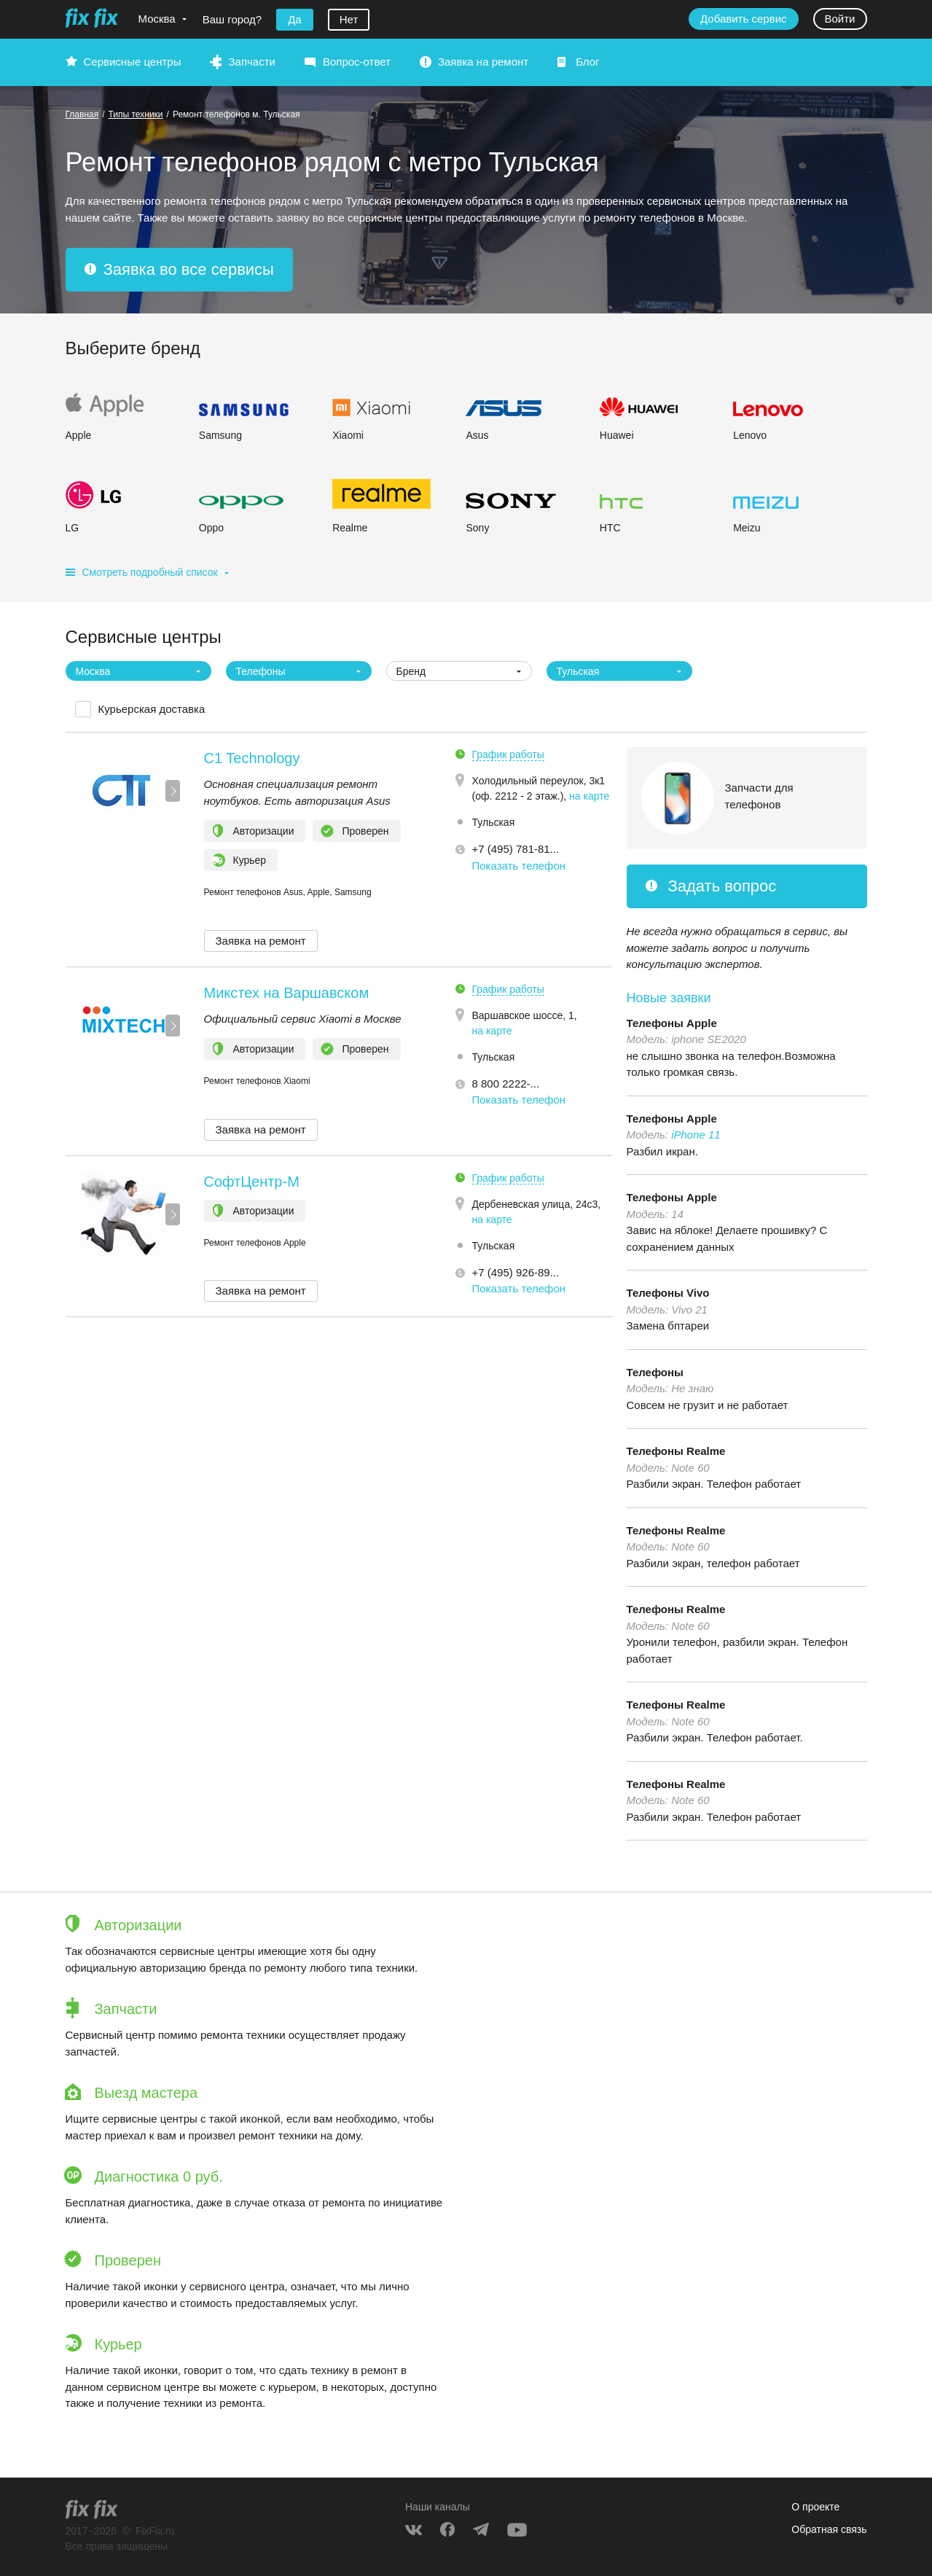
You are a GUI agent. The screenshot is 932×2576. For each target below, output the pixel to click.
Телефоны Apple (672, 1023)
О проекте (815, 2507)
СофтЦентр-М (251, 1182)
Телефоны (655, 1372)
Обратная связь (828, 2529)
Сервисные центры (132, 61)
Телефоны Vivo (668, 1293)
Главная (82, 114)
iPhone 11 (696, 1134)
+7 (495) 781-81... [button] (516, 849)
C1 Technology (252, 758)
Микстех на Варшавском (286, 993)
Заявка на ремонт (483, 61)
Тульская (493, 822)
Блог (587, 61)
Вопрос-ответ (357, 61)
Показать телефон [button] (519, 865)
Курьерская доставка (151, 709)
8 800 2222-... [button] (506, 1083)
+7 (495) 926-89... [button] (516, 1272)
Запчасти (251, 61)
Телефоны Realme (676, 1451)
